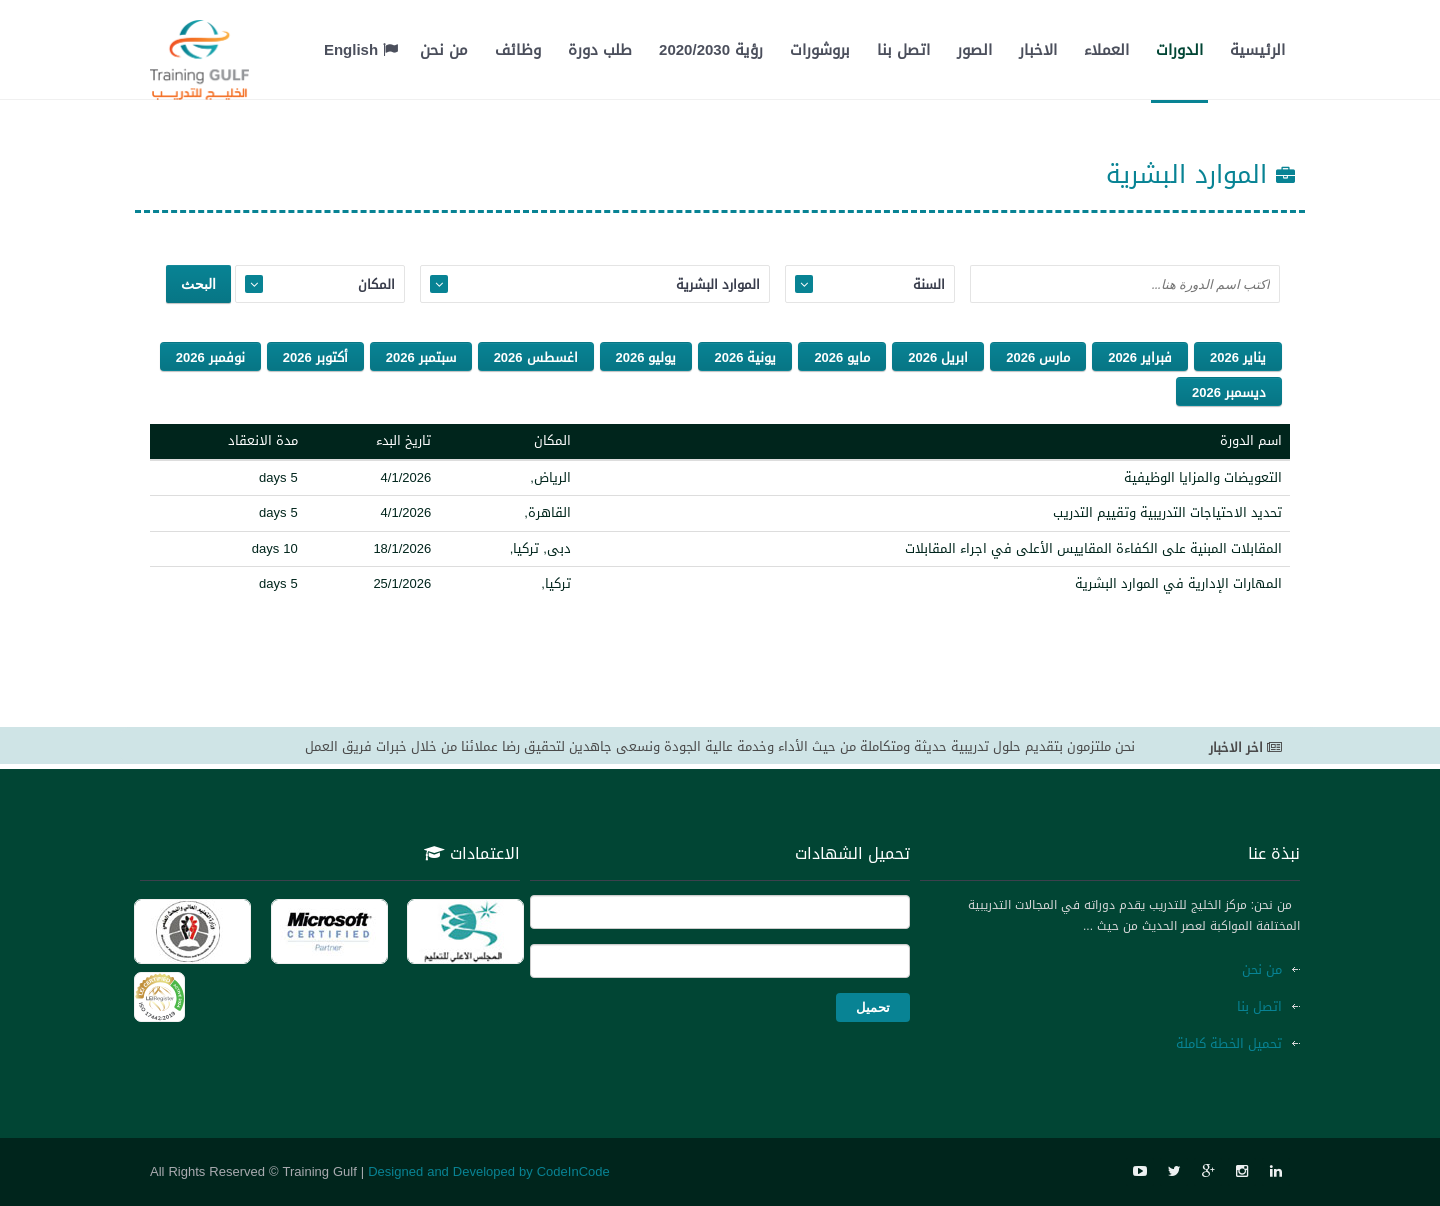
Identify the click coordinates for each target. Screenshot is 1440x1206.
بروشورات (820, 50)
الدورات (1179, 50)
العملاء (1106, 50)
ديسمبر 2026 (1229, 392)
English (361, 50)
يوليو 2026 (646, 357)
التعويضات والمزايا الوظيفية (1203, 477)
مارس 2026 (1038, 357)
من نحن (444, 50)
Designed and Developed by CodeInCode (489, 1171)
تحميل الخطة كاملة (1229, 1043)
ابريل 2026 (938, 357)
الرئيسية (1257, 50)
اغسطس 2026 (536, 357)
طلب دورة (600, 50)
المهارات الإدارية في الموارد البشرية (1178, 583)
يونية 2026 (745, 357)
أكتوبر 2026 (315, 357)
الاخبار (1038, 50)
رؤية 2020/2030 (711, 50)
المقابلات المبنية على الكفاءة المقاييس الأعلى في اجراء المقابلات (1093, 548)
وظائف (518, 50)
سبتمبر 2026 (421, 357)
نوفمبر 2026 (210, 357)
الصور (974, 50)
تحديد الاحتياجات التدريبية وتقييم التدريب (1167, 512)
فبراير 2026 (1140, 357)
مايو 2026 (842, 357)
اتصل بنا (903, 50)
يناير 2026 (1238, 357)
